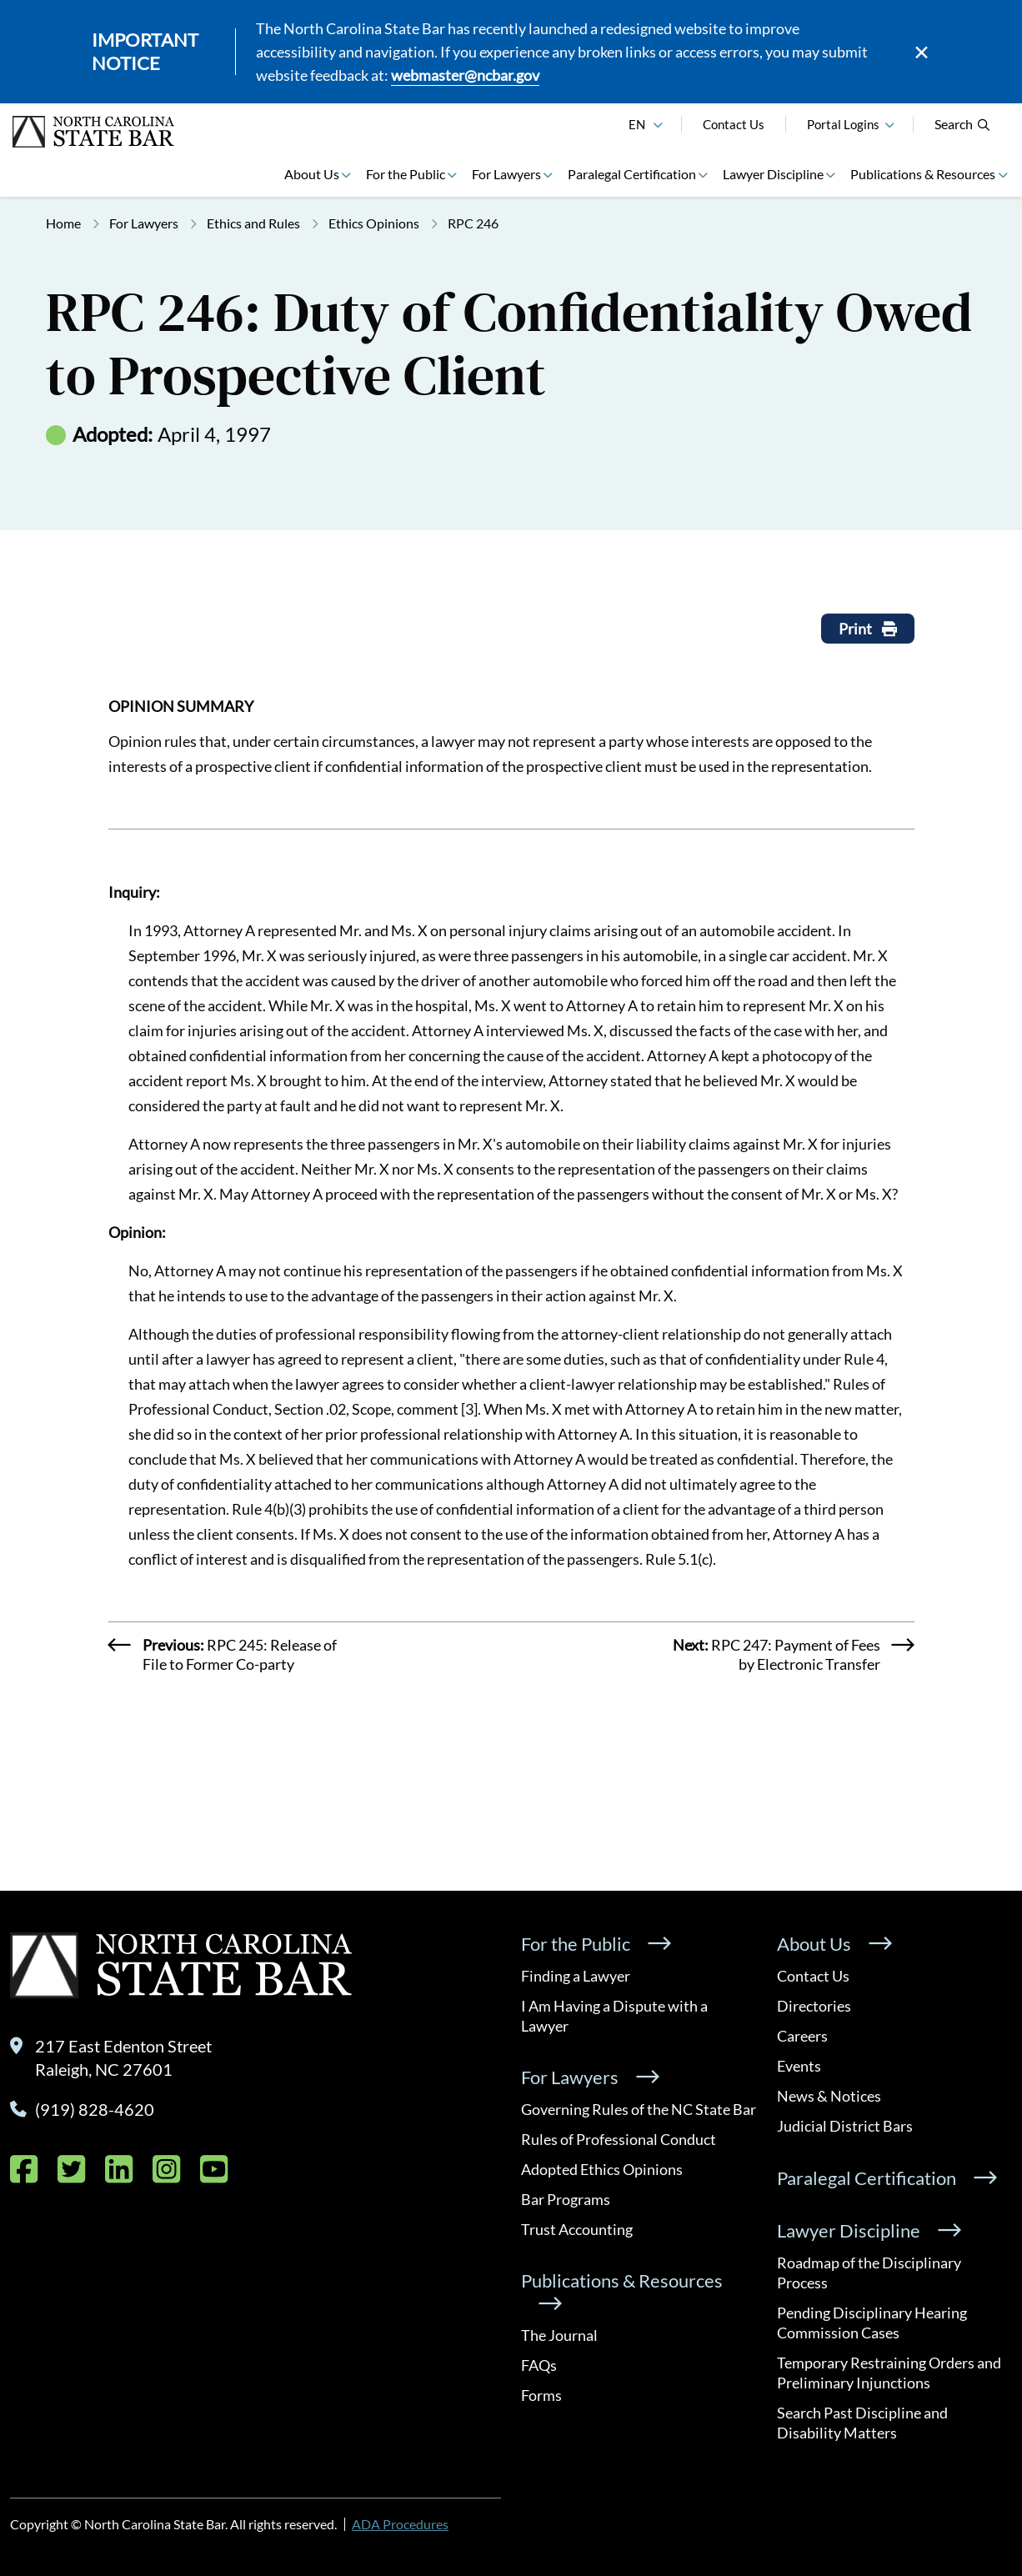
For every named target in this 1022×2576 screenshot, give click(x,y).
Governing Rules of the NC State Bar (638, 2109)
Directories (814, 2006)
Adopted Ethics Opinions (602, 2169)
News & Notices (829, 2096)
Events (799, 2066)
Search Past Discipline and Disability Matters (862, 2422)
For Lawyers (143, 223)
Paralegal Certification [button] (632, 174)
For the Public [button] (405, 174)
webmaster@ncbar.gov (465, 75)
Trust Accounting (577, 2229)
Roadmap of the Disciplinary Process (869, 2272)
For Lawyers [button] (506, 174)
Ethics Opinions (373, 223)
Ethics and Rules (253, 223)
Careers (802, 2036)
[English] (657, 122)
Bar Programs (565, 2199)
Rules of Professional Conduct (618, 2139)
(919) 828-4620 (94, 2109)
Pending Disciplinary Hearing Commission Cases (872, 2322)
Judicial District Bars (845, 2126)
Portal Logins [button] (843, 124)
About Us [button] (311, 174)
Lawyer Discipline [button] (773, 174)
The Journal (559, 2335)
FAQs (539, 2365)
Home (63, 223)
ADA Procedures (400, 2524)
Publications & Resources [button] (922, 174)
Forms (541, 2395)
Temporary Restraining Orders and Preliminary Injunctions (889, 2372)
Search (962, 124)
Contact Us (733, 124)
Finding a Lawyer (575, 1976)
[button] (889, 122)
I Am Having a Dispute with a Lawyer (614, 2016)
